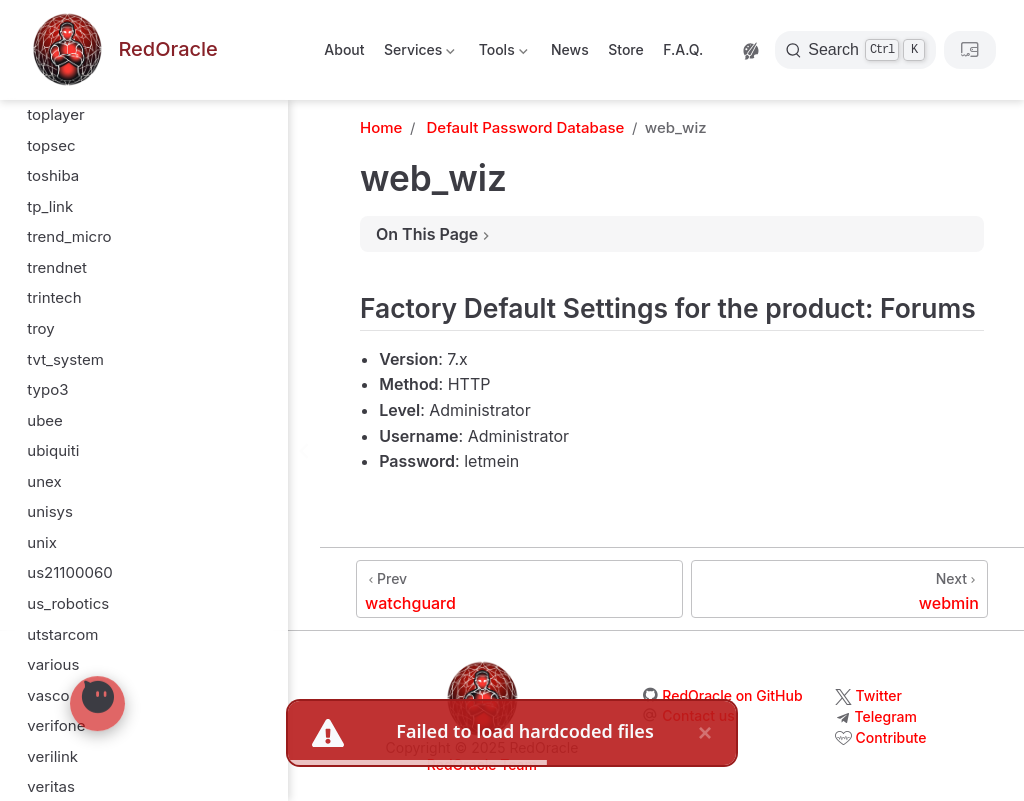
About (344, 49)
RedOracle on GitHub (732, 695)
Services (418, 53)
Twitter (879, 695)
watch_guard (72, 642)
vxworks (57, 550)
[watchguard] (519, 589)
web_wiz (58, 703)
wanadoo (59, 581)
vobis (46, 458)
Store (626, 49)
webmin (55, 734)
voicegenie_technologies (114, 489)
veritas (51, 183)
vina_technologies (90, 336)
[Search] (855, 50)
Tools (501, 53)
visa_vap (57, 397)
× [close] (705, 732)
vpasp (48, 520)
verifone (56, 122)
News (570, 49)
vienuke (54, 306)
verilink (52, 153)
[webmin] (839, 589)
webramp (60, 764)
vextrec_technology (96, 275)
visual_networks (84, 428)
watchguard (69, 672)
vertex (49, 245)
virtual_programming (100, 367)
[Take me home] (123, 50)
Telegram (886, 716)
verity (47, 214)
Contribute (891, 737)
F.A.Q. (683, 49)
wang (46, 611)
